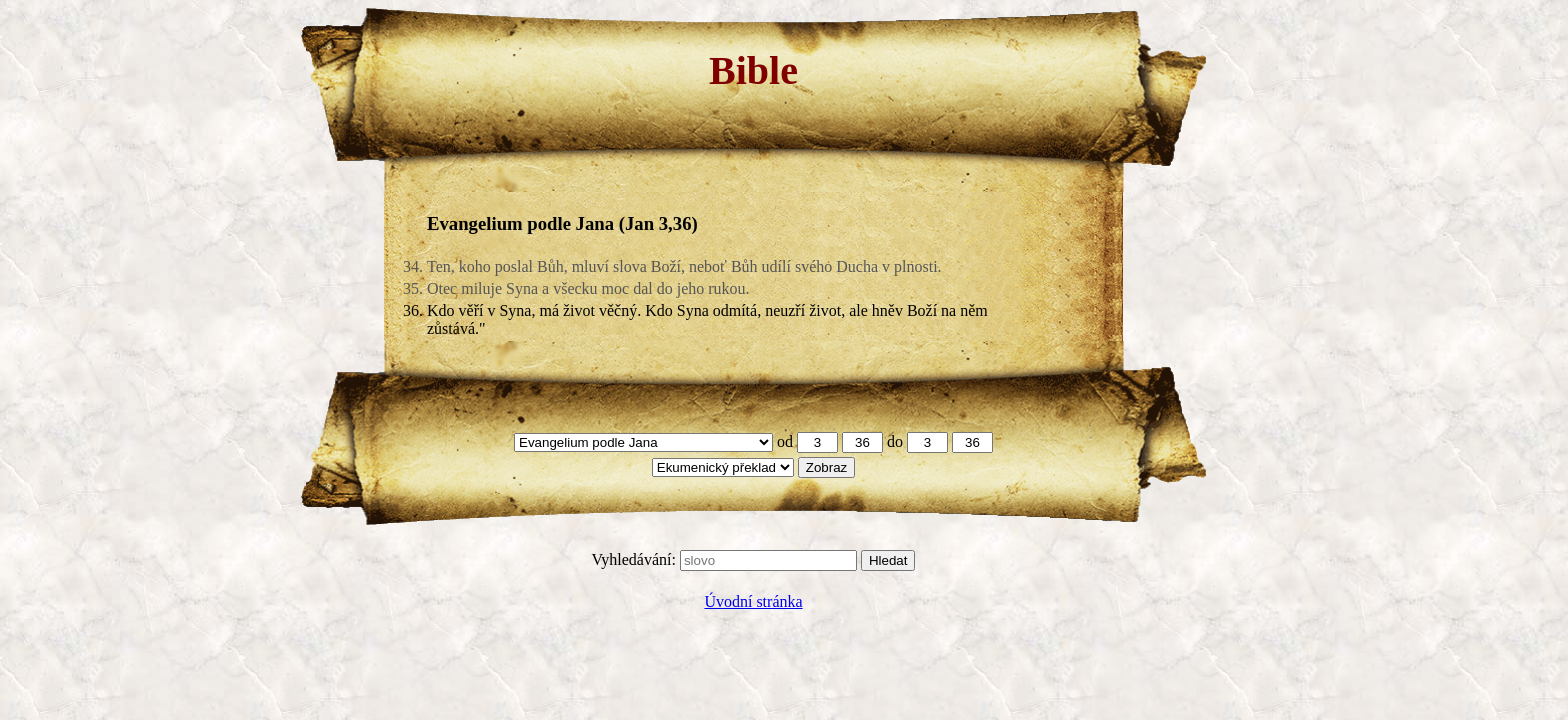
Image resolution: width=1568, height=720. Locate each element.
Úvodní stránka (753, 601)
